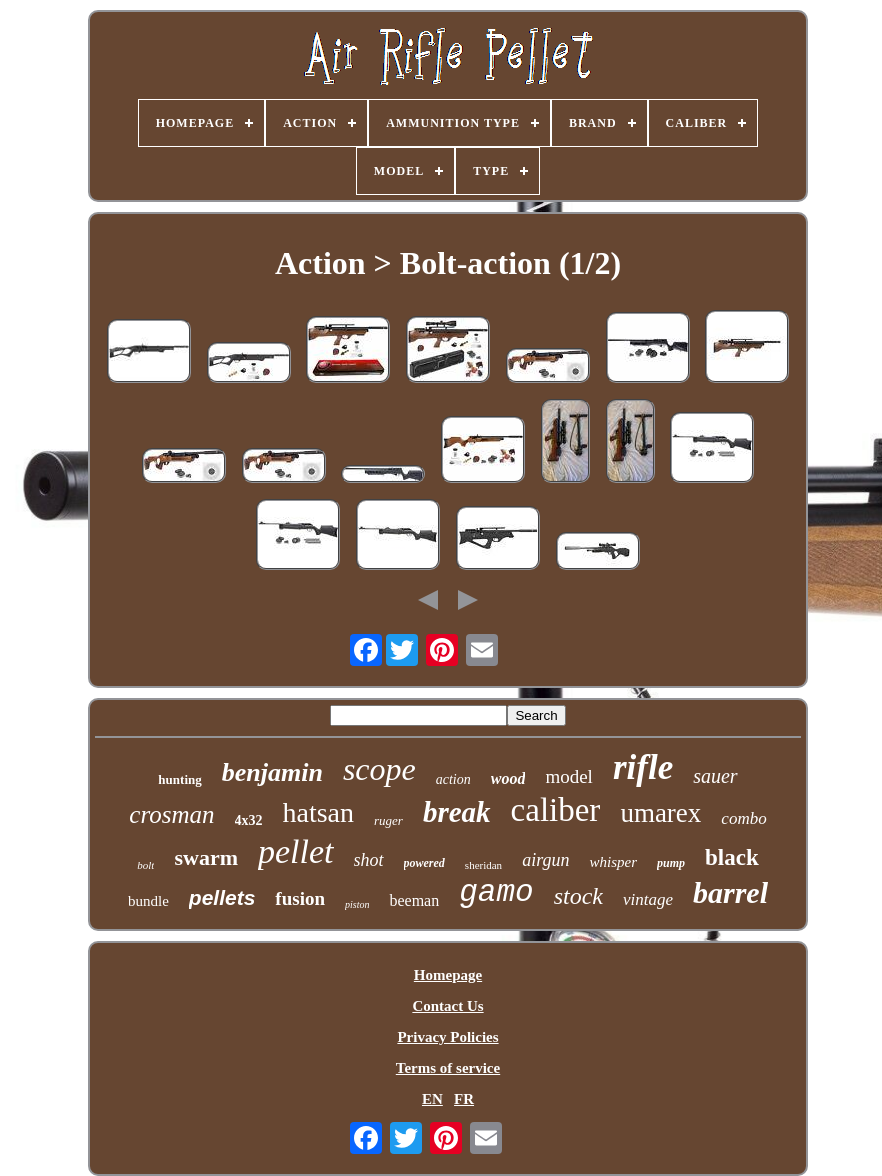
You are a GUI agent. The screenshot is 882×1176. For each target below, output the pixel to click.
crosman (171, 814)
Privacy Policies (447, 1037)
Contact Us (447, 1006)
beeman (414, 900)
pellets (222, 897)
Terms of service (448, 1068)
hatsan (319, 812)
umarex (660, 813)
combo (743, 818)
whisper (613, 862)
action (453, 779)
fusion (300, 898)
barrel (730, 892)
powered (424, 863)
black (732, 857)
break (457, 812)
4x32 (249, 820)
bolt (145, 865)
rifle (643, 767)
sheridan (483, 865)
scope (379, 769)
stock (578, 896)
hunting (179, 779)
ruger (388, 820)
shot (369, 860)
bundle (148, 901)
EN (432, 1099)
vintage (648, 899)
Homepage (448, 975)
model (569, 776)
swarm (206, 857)
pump (671, 863)
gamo (496, 892)
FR (464, 1099)
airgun (545, 860)
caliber (556, 810)
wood (508, 778)
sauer (715, 776)
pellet (296, 851)
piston (357, 904)
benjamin (272, 772)
